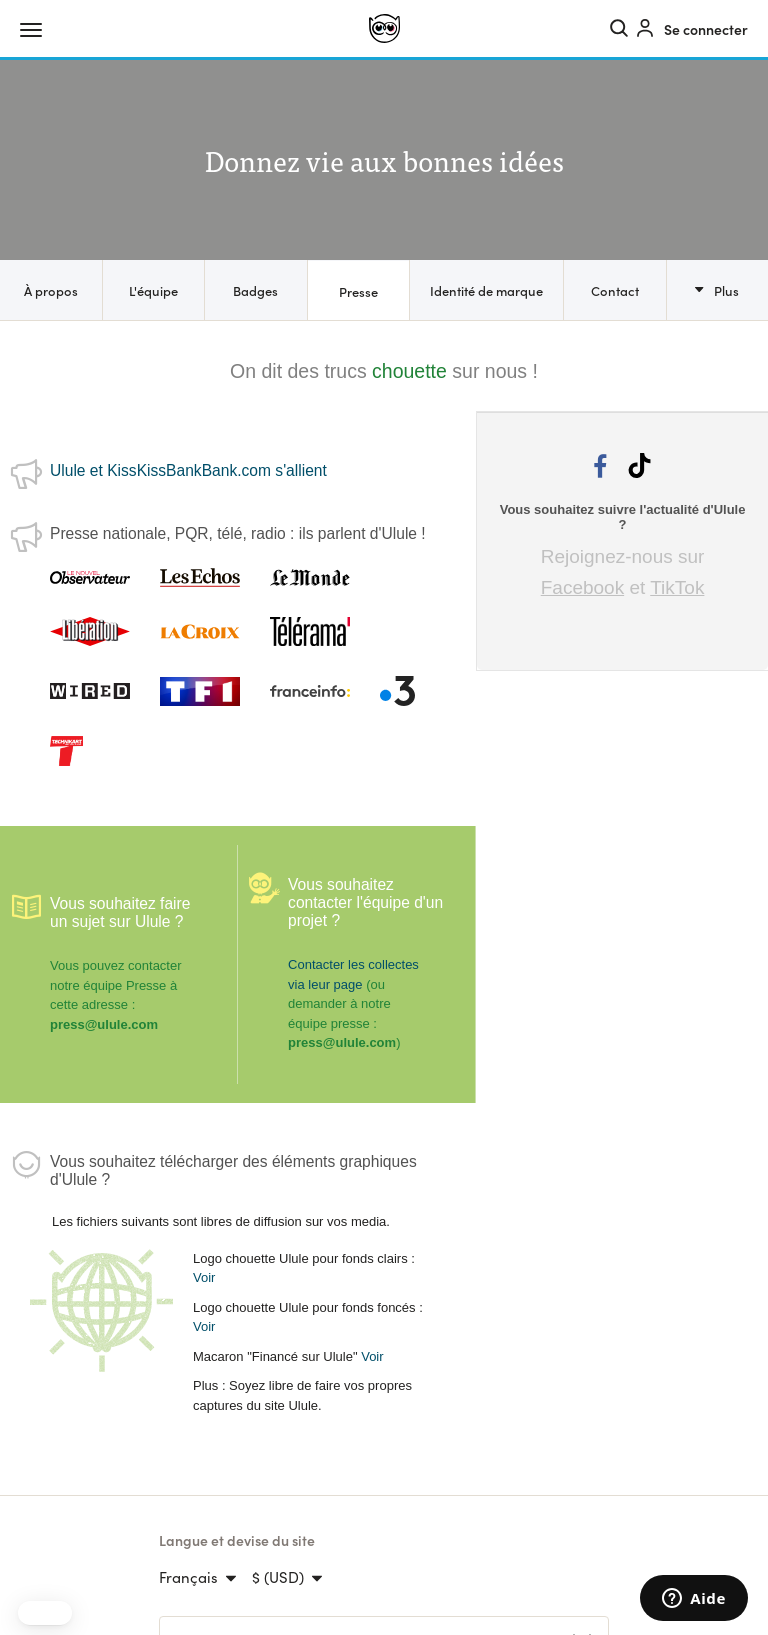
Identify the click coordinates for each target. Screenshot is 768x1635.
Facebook (582, 587)
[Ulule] (384, 28)
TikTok (677, 587)
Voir (204, 1277)
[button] (45, 1613)
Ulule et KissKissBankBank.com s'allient (188, 470)
